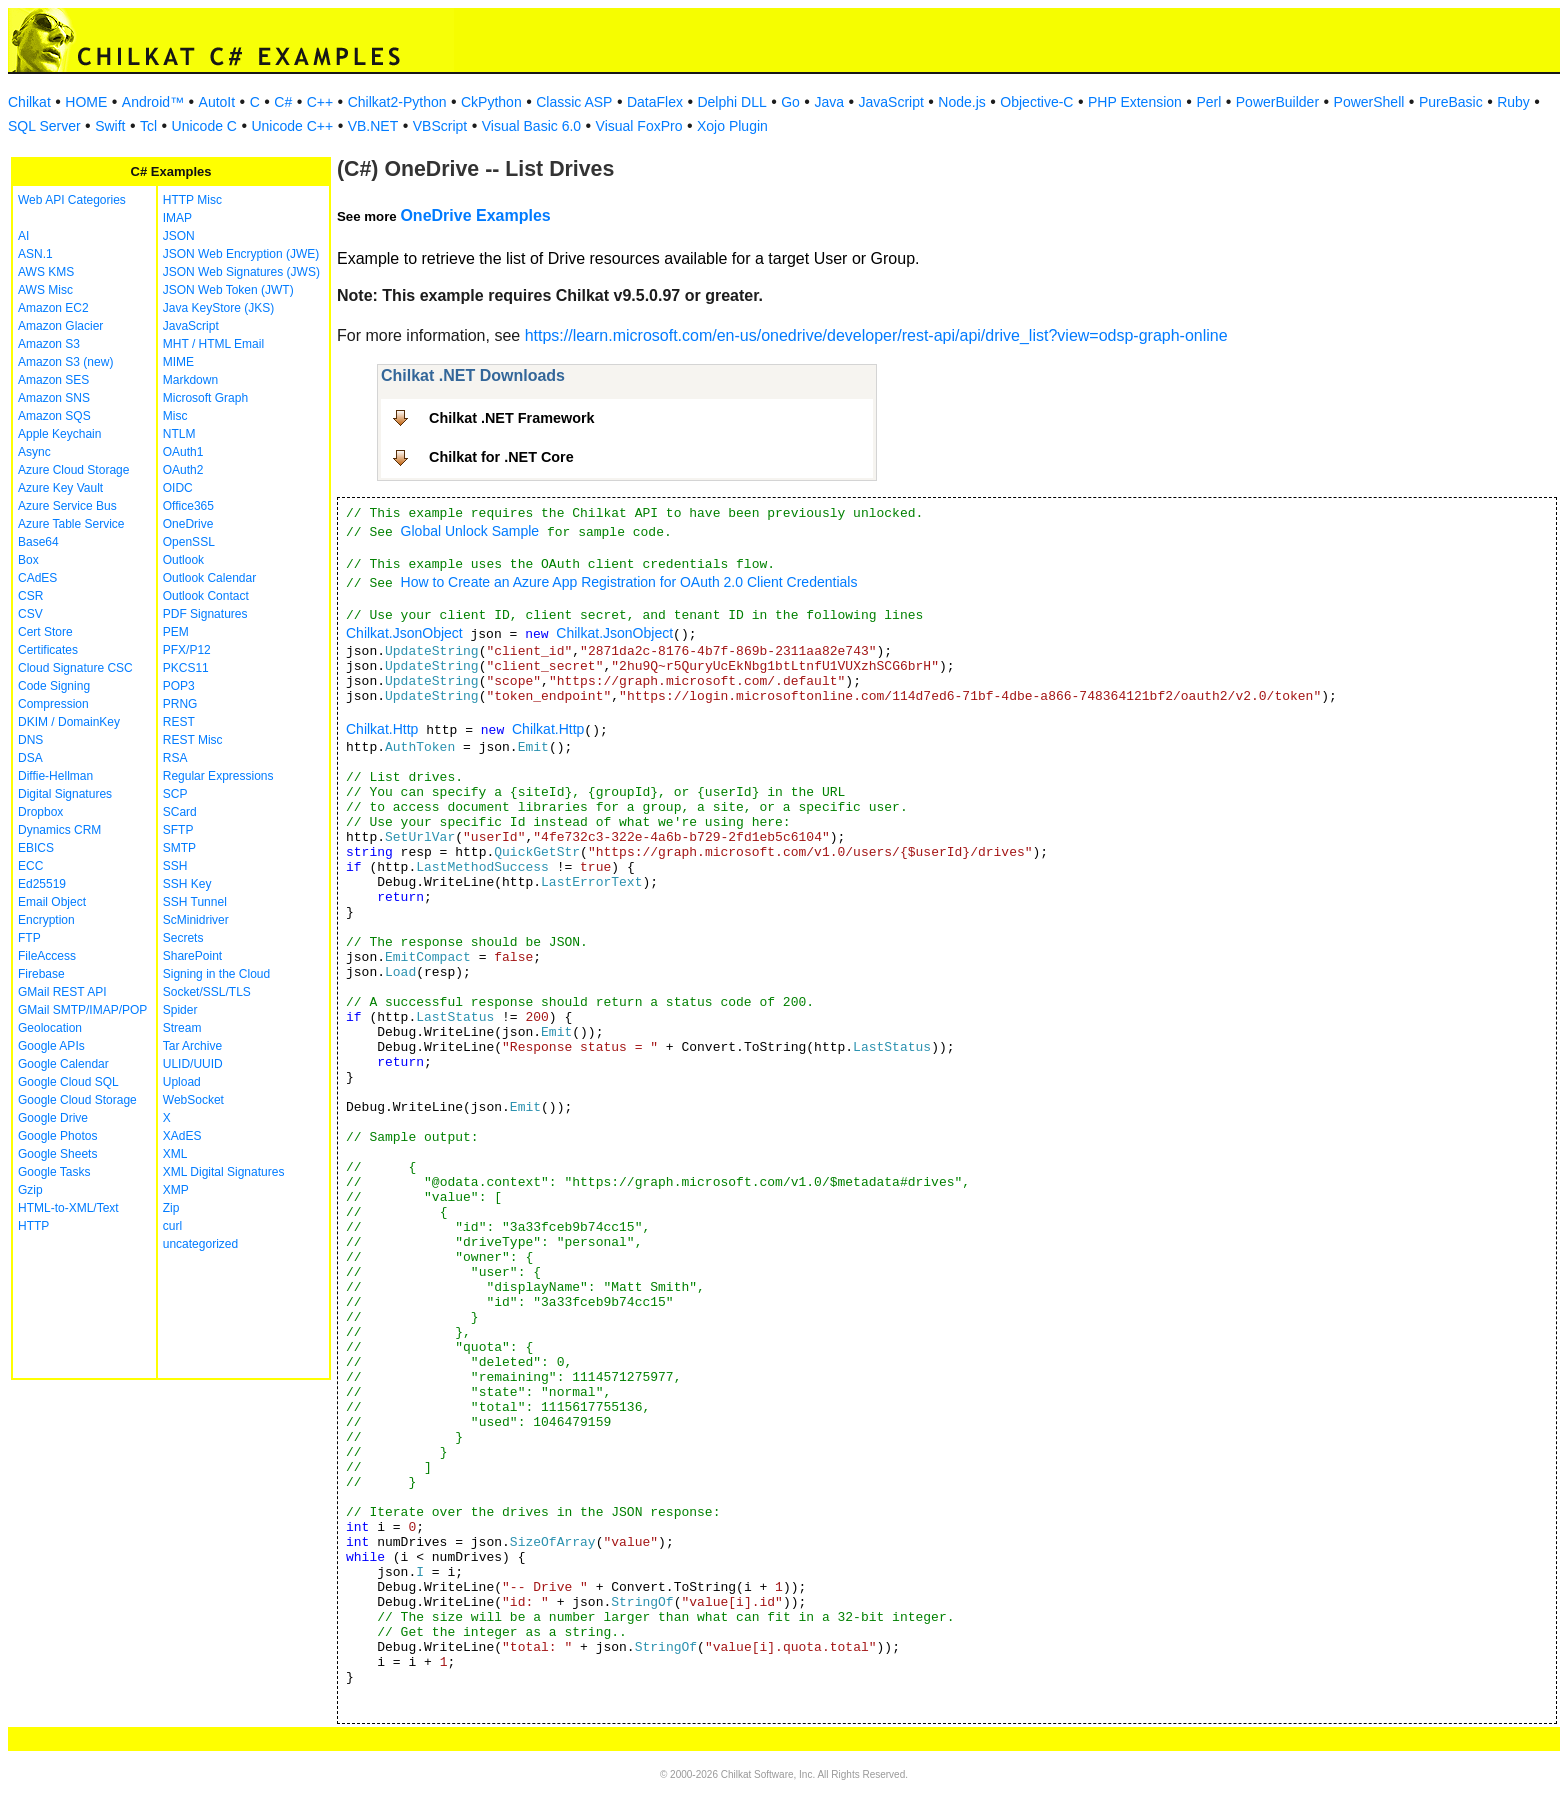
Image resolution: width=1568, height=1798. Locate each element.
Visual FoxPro (639, 126)
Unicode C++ (292, 126)
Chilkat (29, 102)
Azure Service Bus (67, 506)
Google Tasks (54, 1172)
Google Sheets (57, 1154)
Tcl (148, 126)
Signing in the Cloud (216, 974)
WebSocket (193, 1100)
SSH (175, 866)
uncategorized (200, 1244)
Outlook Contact (206, 596)
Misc (175, 416)
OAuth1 (183, 452)
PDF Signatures (205, 614)
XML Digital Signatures (224, 1172)
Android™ (153, 102)
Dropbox (40, 812)
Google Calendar (63, 1064)
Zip (171, 1208)
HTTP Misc (192, 200)
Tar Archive (192, 1046)
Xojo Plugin (732, 126)
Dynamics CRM (59, 830)
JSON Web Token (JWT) (228, 290)
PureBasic (1451, 102)
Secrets (183, 938)
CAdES (37, 578)
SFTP (178, 830)
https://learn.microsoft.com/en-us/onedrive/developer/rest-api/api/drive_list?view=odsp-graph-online (876, 335)
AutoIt (217, 102)
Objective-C (1036, 102)
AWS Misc (45, 290)
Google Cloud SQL (68, 1082)
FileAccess (47, 956)
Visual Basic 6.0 (531, 126)
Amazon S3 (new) (65, 362)
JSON (179, 236)
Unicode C (204, 126)
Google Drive (53, 1118)
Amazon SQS (54, 416)
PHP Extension (1135, 102)
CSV (30, 614)
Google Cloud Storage (77, 1100)
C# (283, 102)
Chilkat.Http (382, 729)
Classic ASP (574, 102)
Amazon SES (53, 380)
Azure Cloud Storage (73, 470)
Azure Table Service (71, 524)
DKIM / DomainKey (69, 722)
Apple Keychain (59, 434)
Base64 (38, 542)
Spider (180, 1010)
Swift (110, 126)
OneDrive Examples (475, 215)
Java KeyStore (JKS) (218, 308)
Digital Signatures (65, 794)
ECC (30, 866)
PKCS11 (186, 668)
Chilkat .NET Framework (512, 418)
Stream (182, 1028)
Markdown (190, 380)
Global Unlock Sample (470, 531)
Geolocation (50, 1028)
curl (172, 1226)
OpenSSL (189, 542)
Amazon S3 (49, 344)
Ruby (1513, 102)
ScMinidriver (196, 920)
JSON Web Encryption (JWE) (241, 254)
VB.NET (373, 126)
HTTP (33, 1226)
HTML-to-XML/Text (68, 1208)
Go (790, 102)
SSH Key (187, 884)
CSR (30, 596)
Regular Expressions (218, 776)
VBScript (440, 126)
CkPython (491, 102)
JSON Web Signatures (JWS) (241, 272)
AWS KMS (46, 272)
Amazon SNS (54, 398)
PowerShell (1369, 102)
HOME (86, 102)
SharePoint (192, 956)
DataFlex (655, 102)
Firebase (41, 974)
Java (829, 102)
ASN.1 (35, 254)
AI (23, 236)
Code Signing (54, 686)
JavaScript (891, 102)
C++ (320, 102)
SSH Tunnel (195, 902)
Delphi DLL (731, 102)
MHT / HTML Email (213, 344)
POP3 (179, 686)
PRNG (180, 704)
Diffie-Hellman (55, 776)
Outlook (183, 560)
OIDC (178, 488)
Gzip (30, 1190)
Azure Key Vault (60, 488)
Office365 (188, 506)
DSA (30, 758)
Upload (182, 1082)
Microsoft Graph (205, 398)
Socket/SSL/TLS (207, 992)
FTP (29, 938)
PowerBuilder (1277, 102)
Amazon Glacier (60, 326)
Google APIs (51, 1046)
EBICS (36, 848)
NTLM (179, 434)
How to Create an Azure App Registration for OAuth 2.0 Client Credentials (629, 582)
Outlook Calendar (209, 578)
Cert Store (45, 632)
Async (34, 452)
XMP (176, 1190)
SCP (175, 794)
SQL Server (44, 126)
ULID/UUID (193, 1064)
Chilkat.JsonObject (404, 633)
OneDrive (188, 524)
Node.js (961, 102)
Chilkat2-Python (397, 102)
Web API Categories (72, 200)
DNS (30, 740)
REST (179, 722)
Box (28, 560)
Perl (1208, 102)
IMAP (177, 218)
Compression (53, 704)
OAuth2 (183, 470)
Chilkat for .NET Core (501, 457)
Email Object (52, 902)
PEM (176, 632)
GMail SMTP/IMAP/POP (82, 1010)
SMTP (179, 848)
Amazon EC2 (53, 308)
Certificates (48, 650)
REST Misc (193, 740)
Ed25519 (42, 884)
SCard (180, 812)
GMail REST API (62, 992)
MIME (178, 362)
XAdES (182, 1136)
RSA (175, 758)
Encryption (46, 920)
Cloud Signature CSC (75, 668)
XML (175, 1154)
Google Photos (57, 1136)
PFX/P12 (187, 650)
